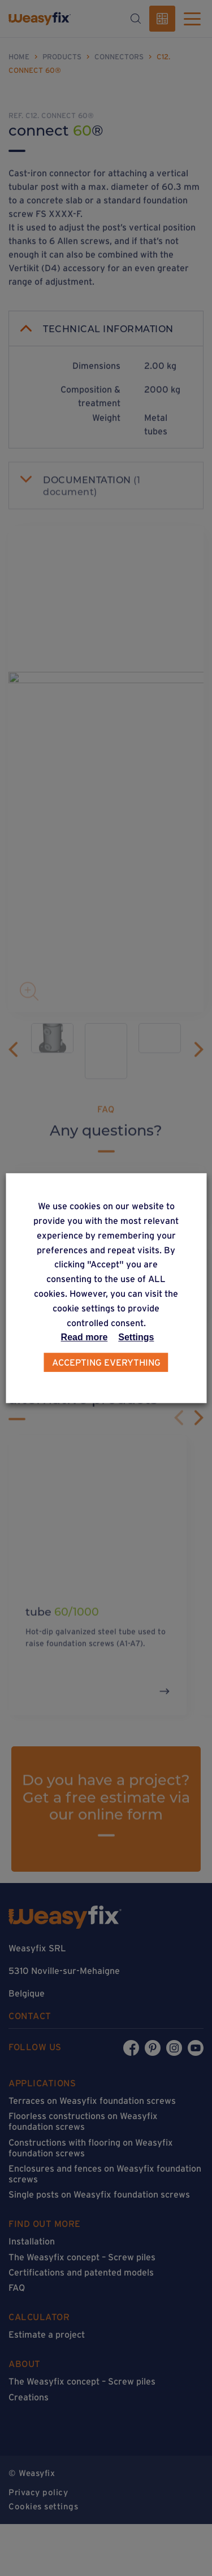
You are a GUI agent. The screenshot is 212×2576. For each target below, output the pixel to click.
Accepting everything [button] (106, 1362)
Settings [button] (136, 1337)
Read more (84, 1337)
